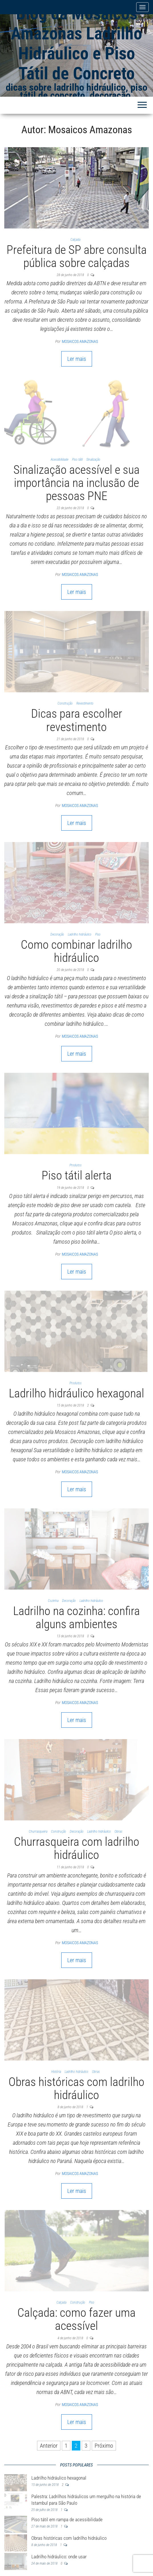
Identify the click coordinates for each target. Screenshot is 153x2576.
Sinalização (93, 460)
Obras (118, 1832)
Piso (98, 934)
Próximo (104, 2445)
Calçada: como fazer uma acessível (76, 2319)
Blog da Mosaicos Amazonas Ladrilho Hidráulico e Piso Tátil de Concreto (76, 43)
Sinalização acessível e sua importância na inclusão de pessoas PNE (76, 483)
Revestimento (84, 703)
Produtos (75, 1165)
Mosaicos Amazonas (80, 341)
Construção (65, 703)
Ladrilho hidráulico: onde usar (59, 2556)
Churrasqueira (38, 1832)
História (56, 2072)
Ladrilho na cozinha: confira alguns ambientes (76, 1617)
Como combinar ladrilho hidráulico (76, 951)
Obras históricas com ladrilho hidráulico (76, 2088)
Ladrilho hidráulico (79, 934)
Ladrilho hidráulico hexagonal (76, 1393)
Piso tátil (77, 460)
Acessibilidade (59, 460)
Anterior (49, 2445)
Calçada (75, 240)
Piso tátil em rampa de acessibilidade (67, 2519)
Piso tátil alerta (77, 1175)
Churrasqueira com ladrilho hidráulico (76, 1848)
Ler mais (76, 358)
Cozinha (53, 1601)
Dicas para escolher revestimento (76, 720)
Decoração (57, 934)
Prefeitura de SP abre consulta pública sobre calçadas (77, 256)
